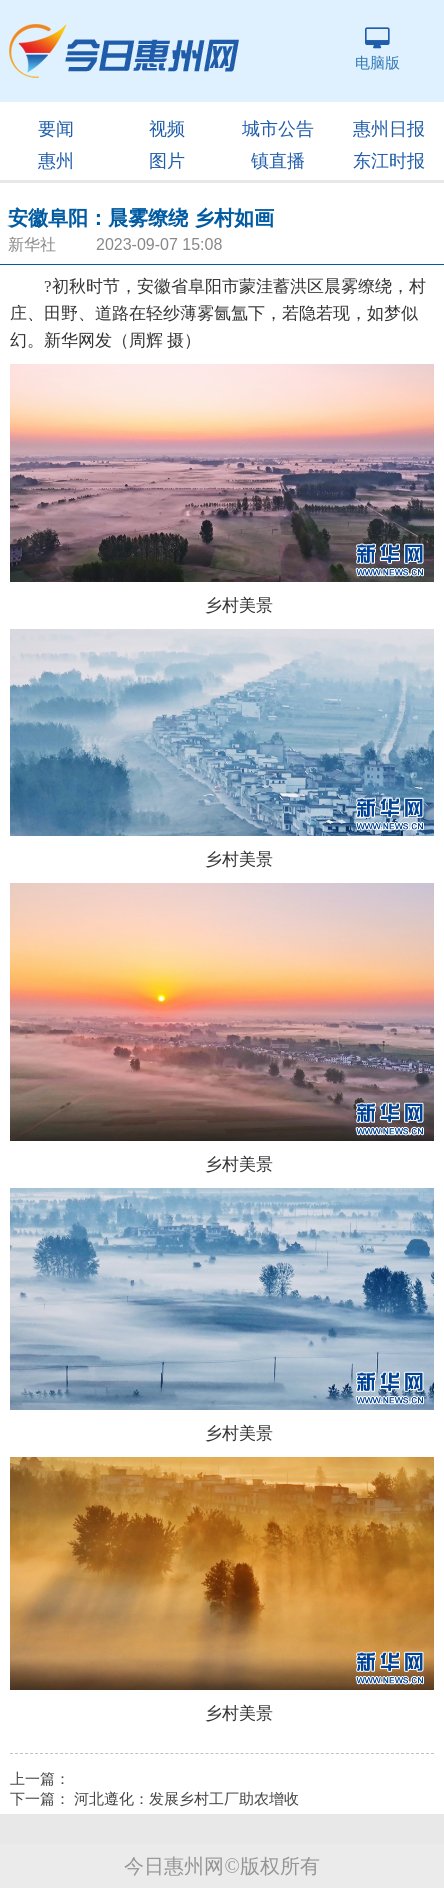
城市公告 (278, 129)
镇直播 (278, 161)
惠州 (56, 161)
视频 (167, 129)
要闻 (56, 129)
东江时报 (389, 161)
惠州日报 (389, 129)
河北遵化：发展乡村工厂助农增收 (186, 1799)
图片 (167, 161)
